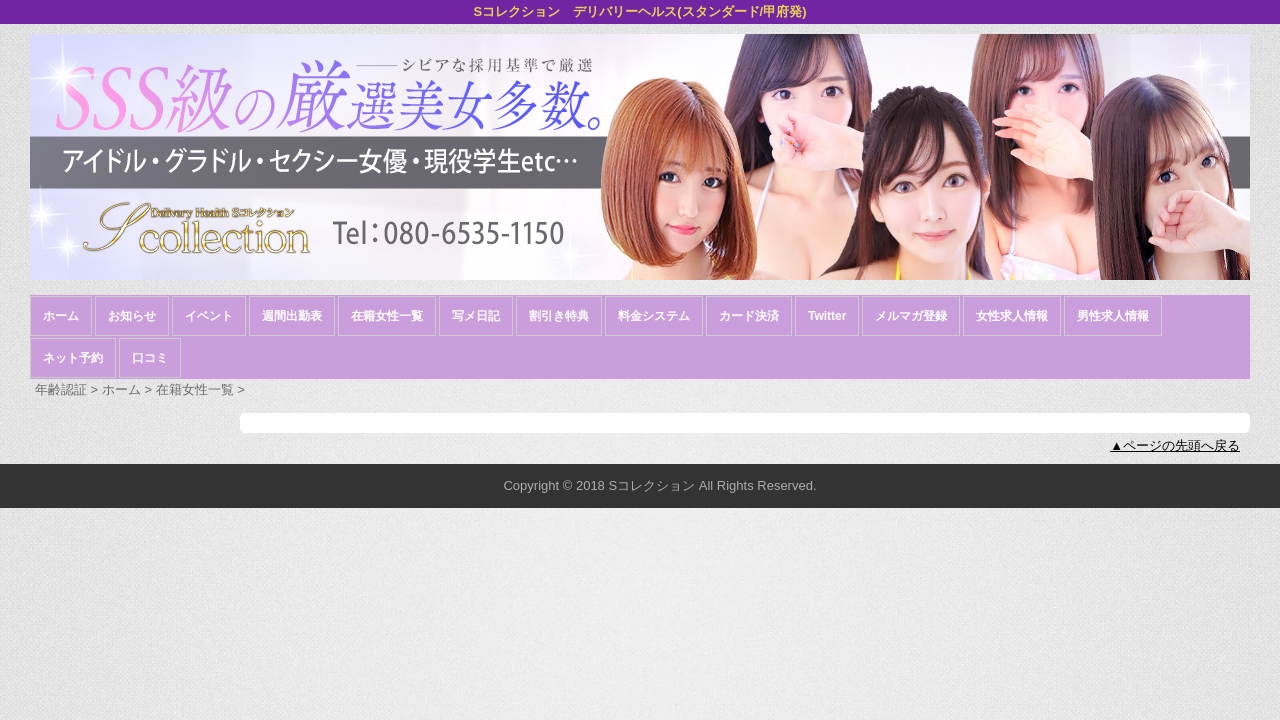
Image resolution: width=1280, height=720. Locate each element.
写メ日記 (476, 316)
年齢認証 (61, 389)
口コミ (150, 358)
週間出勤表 (292, 316)
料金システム (654, 316)
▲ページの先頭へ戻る (1175, 445)
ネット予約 (73, 358)
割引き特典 (559, 316)
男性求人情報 (1113, 316)
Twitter (827, 316)
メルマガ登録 (911, 316)
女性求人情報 (1012, 316)
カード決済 (749, 316)
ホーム (61, 316)
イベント (209, 316)
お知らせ (132, 316)
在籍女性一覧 (387, 316)
